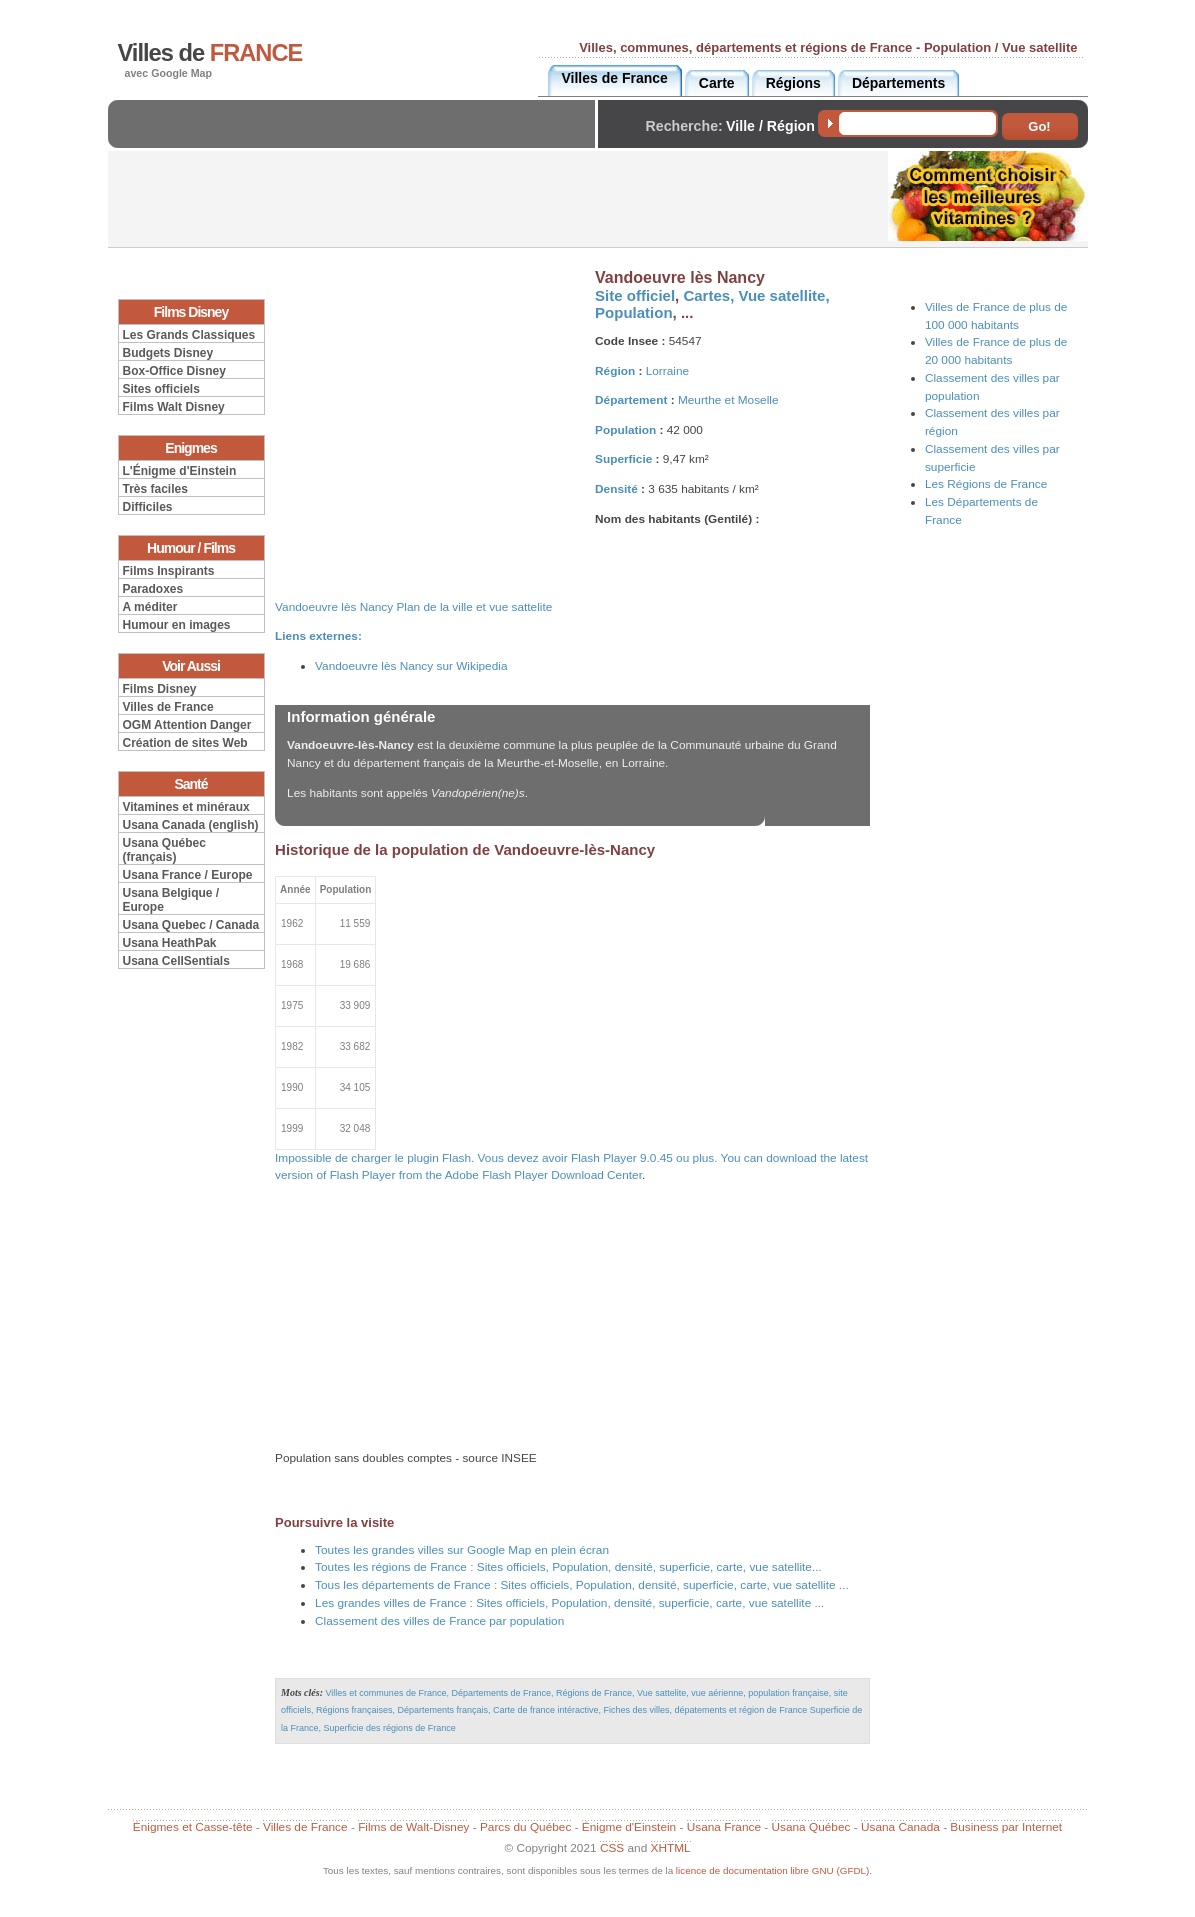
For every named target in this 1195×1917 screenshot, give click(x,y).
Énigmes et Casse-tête (193, 1827)
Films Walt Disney (174, 407)
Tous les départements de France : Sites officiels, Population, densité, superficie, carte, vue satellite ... (582, 1585)
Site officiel (635, 295)
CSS (612, 1848)
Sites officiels (161, 389)
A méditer (150, 607)
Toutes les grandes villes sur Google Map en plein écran (462, 1550)
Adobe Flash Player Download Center (543, 1175)
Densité (616, 489)
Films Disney (160, 689)
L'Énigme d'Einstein (180, 471)
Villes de (210, 53)
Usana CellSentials (176, 961)
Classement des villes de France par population (439, 1621)
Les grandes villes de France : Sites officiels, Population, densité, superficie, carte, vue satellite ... (569, 1603)
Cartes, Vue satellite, (756, 295)
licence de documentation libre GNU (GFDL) (772, 1870)
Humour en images (177, 625)
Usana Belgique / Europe (171, 900)
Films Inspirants (169, 571)
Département (631, 400)
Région (615, 371)
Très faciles (155, 489)
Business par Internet (1006, 1827)
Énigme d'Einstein (629, 1827)
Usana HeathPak (170, 943)
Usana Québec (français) (164, 850)
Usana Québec (811, 1827)
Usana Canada (900, 1827)
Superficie (623, 459)
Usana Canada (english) (191, 825)
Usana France (724, 1827)
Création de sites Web (185, 743)
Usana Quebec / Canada (191, 925)
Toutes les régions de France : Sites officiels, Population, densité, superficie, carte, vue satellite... (568, 1567)
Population (634, 312)
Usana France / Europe (188, 875)
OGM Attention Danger (187, 725)
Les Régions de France (986, 484)
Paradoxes (153, 589)
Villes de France (168, 707)
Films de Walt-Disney (413, 1827)
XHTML (671, 1848)
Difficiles (148, 507)
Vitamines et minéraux (186, 807)
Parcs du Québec (525, 1827)
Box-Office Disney (174, 371)
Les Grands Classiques (189, 335)
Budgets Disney (168, 353)
